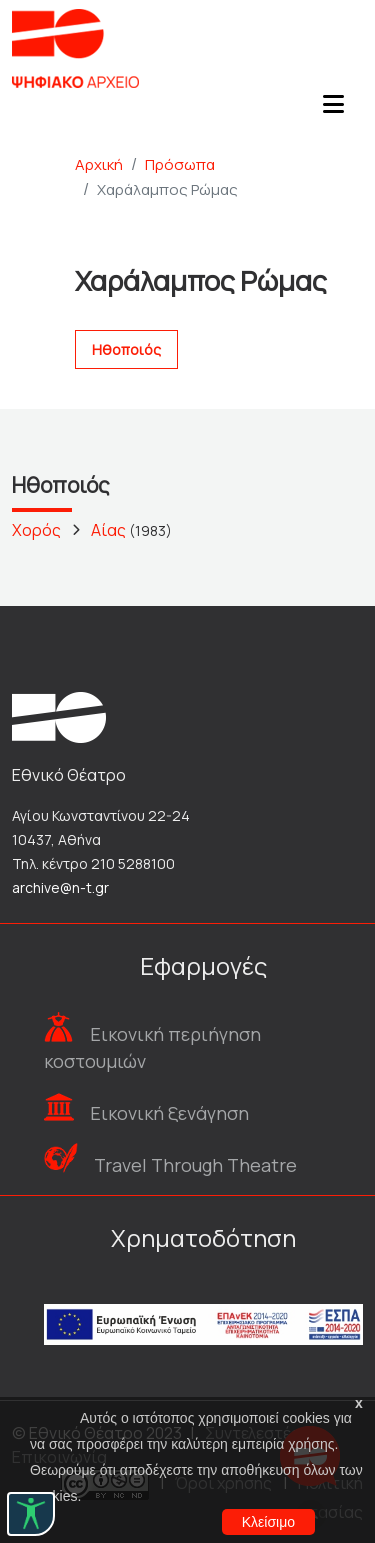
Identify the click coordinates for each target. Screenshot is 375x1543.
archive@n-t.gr (60, 887)
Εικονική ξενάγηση (169, 1113)
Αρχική (99, 164)
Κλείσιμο (268, 1522)
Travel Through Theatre (195, 1165)
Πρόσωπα (180, 164)
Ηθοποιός (126, 349)
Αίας (108, 530)
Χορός (36, 530)
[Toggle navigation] (333, 110)
